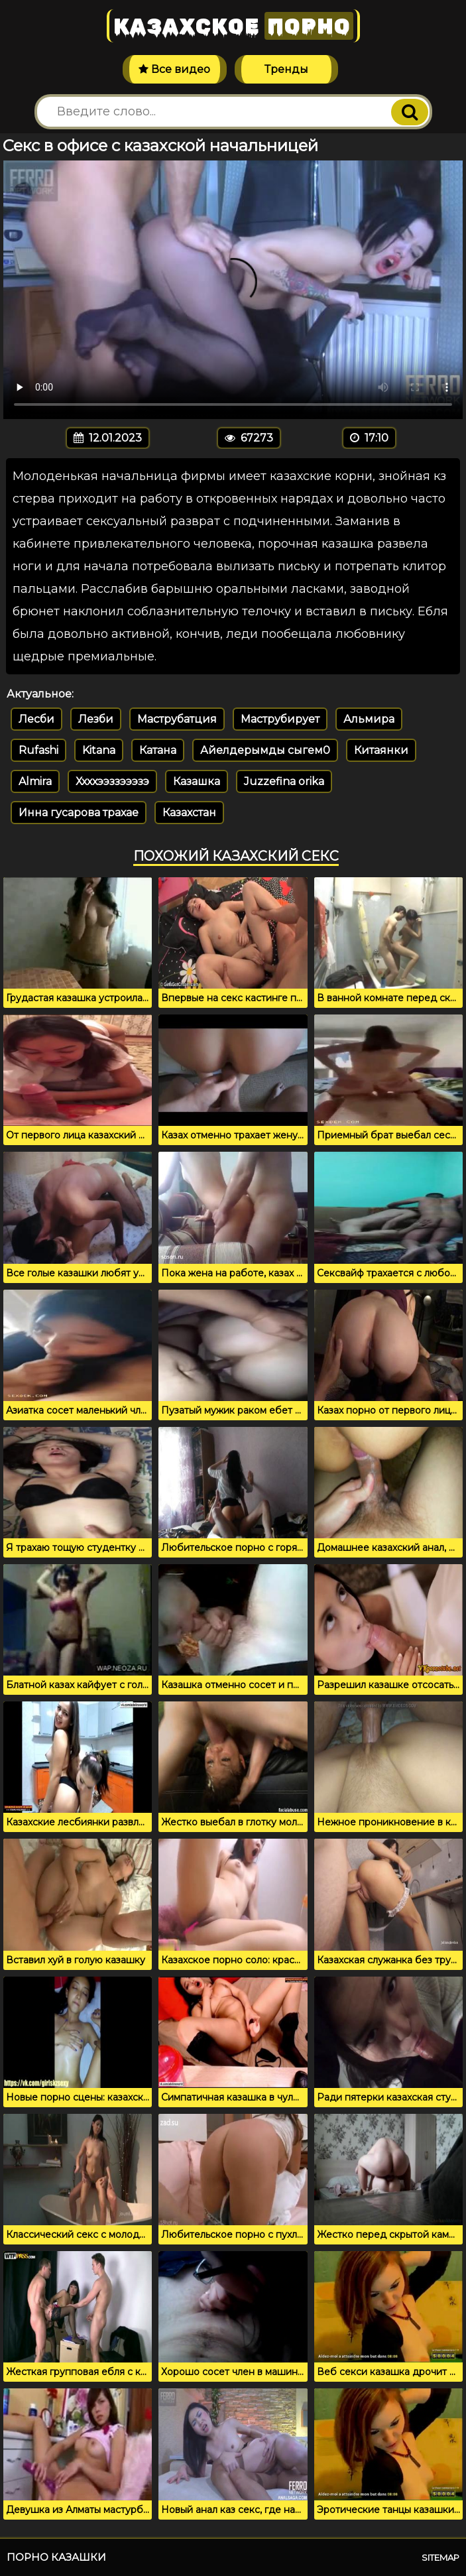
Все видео (174, 69)
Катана (157, 750)
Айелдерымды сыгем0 (265, 750)
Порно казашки (56, 2557)
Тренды (286, 69)
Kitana (98, 750)
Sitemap (440, 2557)
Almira (35, 781)
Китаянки (381, 750)
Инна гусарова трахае (79, 812)
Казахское (233, 26)
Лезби (95, 719)
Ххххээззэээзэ (112, 781)
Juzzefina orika (284, 781)
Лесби (36, 719)
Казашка (196, 781)
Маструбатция (177, 719)
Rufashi (38, 750)
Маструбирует (280, 719)
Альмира (368, 719)
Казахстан (189, 812)
